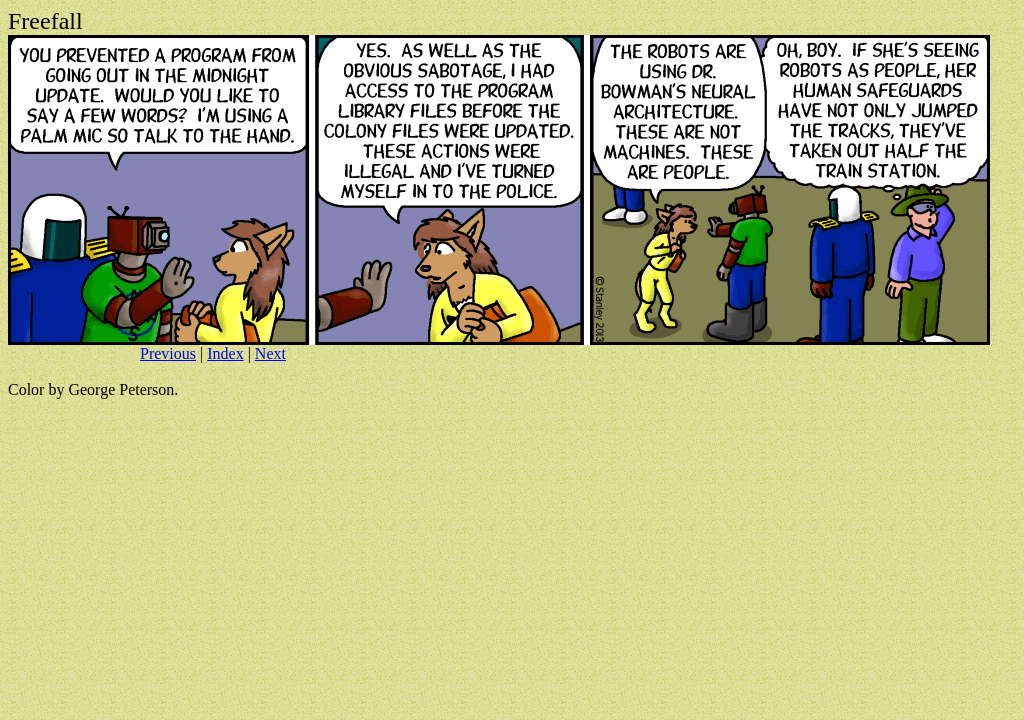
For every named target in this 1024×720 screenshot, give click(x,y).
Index (225, 353)
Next (270, 353)
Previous (168, 353)
